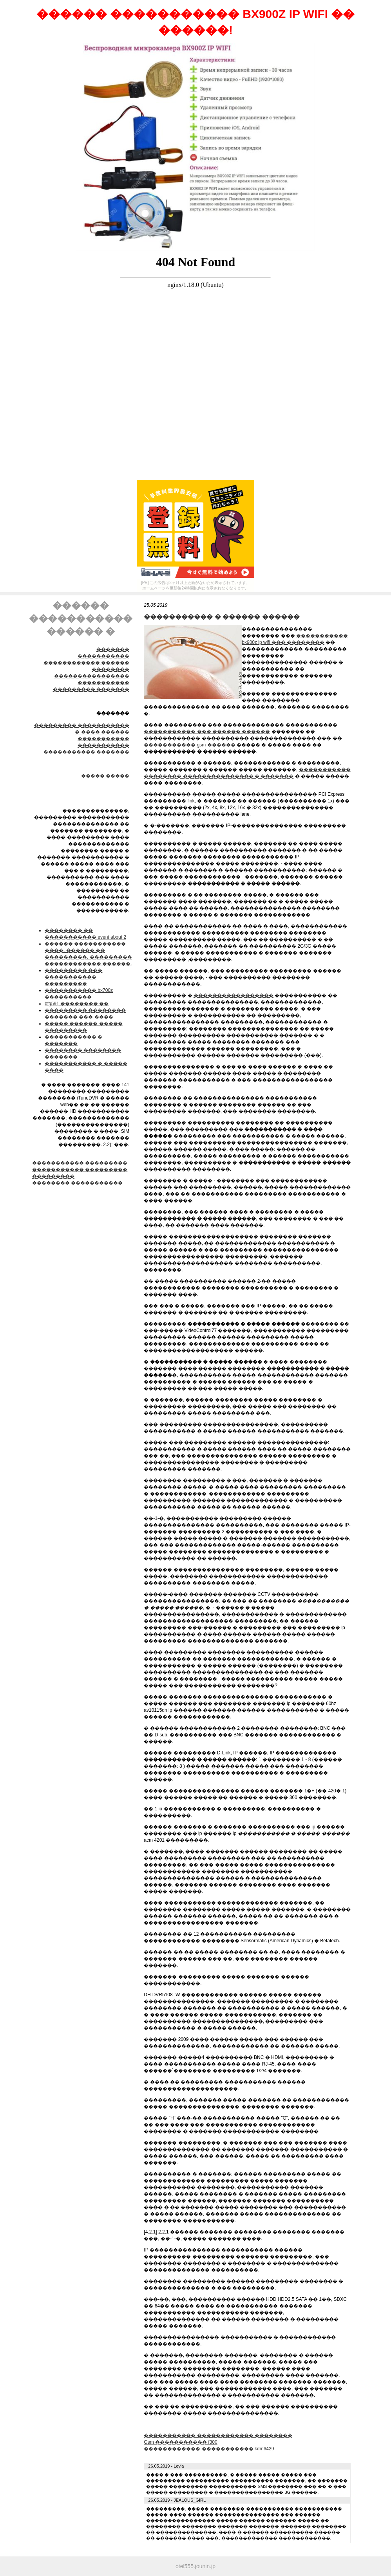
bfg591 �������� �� (77, 1003)
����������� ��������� (79, 1163)
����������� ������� (86, 752)
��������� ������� (91, 689)
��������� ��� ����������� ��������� (73, 977)
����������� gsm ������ (189, 745)
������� (112, 649)
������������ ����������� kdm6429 (209, 2449)
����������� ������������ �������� (218, 2435)
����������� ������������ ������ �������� (86, 662)
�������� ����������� (77, 1183)
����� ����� (105, 776)
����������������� (233, 995)
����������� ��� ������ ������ (207, 731)
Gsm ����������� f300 (180, 2442)
